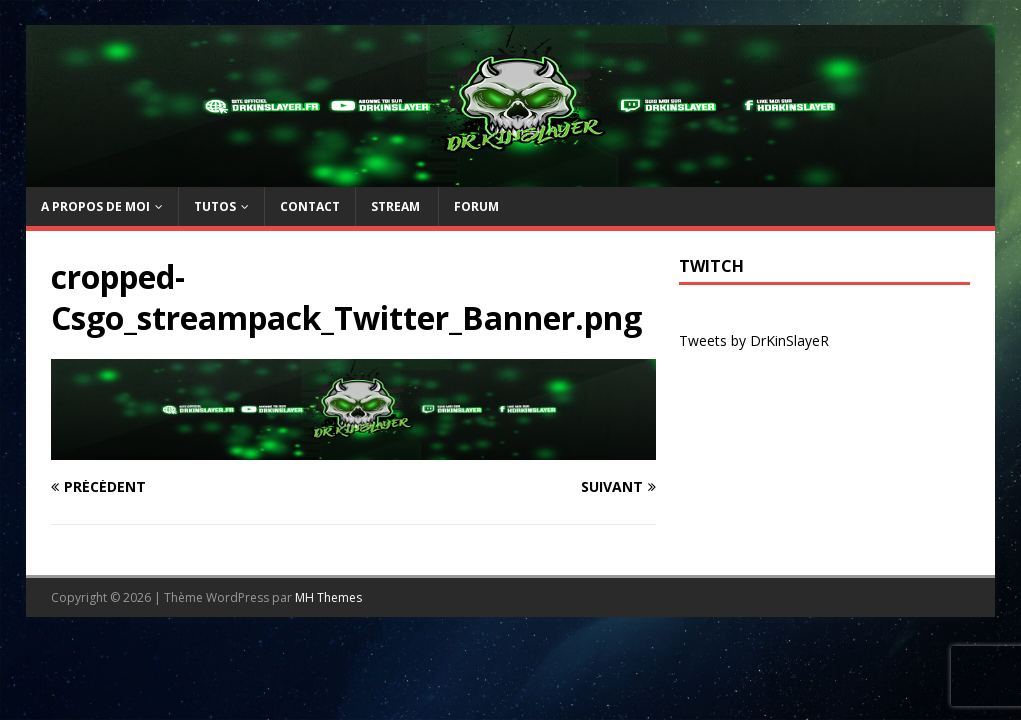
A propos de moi (95, 206)
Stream (397, 206)
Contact (310, 206)
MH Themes (328, 597)
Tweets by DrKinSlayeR (754, 340)
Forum (476, 206)
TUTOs (215, 206)
